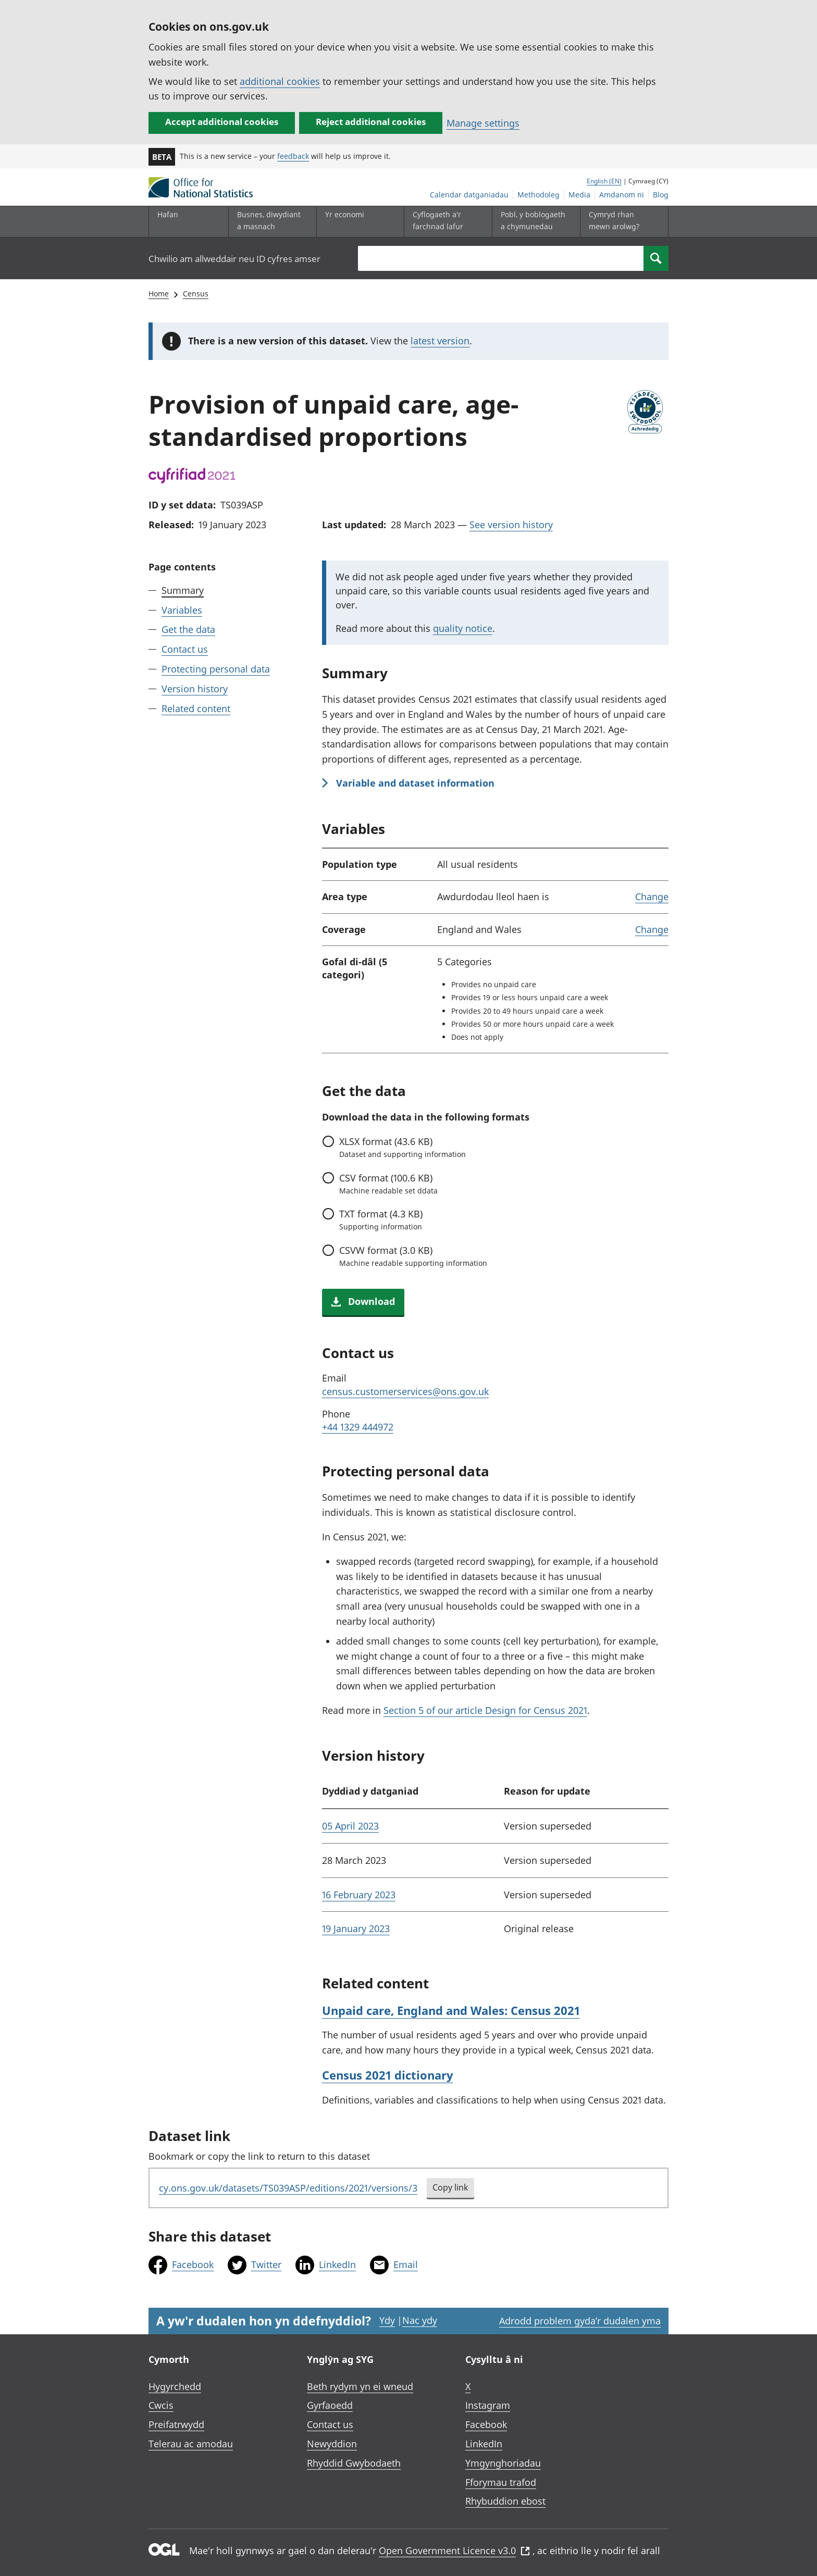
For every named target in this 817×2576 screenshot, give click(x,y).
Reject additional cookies (371, 122)
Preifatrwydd (176, 2424)
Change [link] (652, 896)
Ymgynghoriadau (503, 2463)
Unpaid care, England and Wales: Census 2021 (451, 2010)
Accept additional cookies (221, 122)
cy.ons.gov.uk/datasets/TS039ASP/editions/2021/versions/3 (288, 2188)
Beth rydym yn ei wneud (360, 2386)
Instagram (487, 2405)
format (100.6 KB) (388, 1184)
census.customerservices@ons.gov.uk (405, 1391)
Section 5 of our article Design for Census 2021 (485, 1710)
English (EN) (604, 181)
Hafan (167, 214)
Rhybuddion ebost (505, 2501)
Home (158, 293)
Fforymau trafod (500, 2482)
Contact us (185, 649)
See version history (511, 524)
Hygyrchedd (174, 2386)
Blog (661, 195)
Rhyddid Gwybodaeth (354, 2463)
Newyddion (332, 2443)
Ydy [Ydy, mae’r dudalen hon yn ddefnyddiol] (387, 2320)
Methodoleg (538, 195)
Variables (182, 610)
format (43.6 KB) (402, 1147)
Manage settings (483, 123)
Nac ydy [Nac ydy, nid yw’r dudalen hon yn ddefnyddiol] (419, 2320)
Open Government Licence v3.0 (454, 2550)
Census (195, 293)
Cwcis (161, 2405)
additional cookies (280, 81)
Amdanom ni (621, 195)
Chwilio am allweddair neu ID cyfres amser (234, 259)
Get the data (188, 629)
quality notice (462, 628)
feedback (293, 156)
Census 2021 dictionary (387, 2075)
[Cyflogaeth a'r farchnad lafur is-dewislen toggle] (445, 221)
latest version (440, 340)
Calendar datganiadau (469, 195)
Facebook (193, 2264)
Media (579, 195)
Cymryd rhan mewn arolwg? (614, 220)
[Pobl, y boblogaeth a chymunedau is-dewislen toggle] (533, 221)
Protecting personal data (216, 669)
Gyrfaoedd (330, 2405)
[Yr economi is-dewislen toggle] (358, 221)
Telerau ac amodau (190, 2443)
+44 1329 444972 (357, 1427)
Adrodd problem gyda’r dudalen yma (580, 2320)
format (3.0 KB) (413, 1256)
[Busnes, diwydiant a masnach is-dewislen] (270, 221)
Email (405, 2264)
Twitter (266, 2264)
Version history (195, 688)
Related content (196, 708)
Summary (183, 590)
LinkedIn (337, 2264)
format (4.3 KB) (381, 1219)
